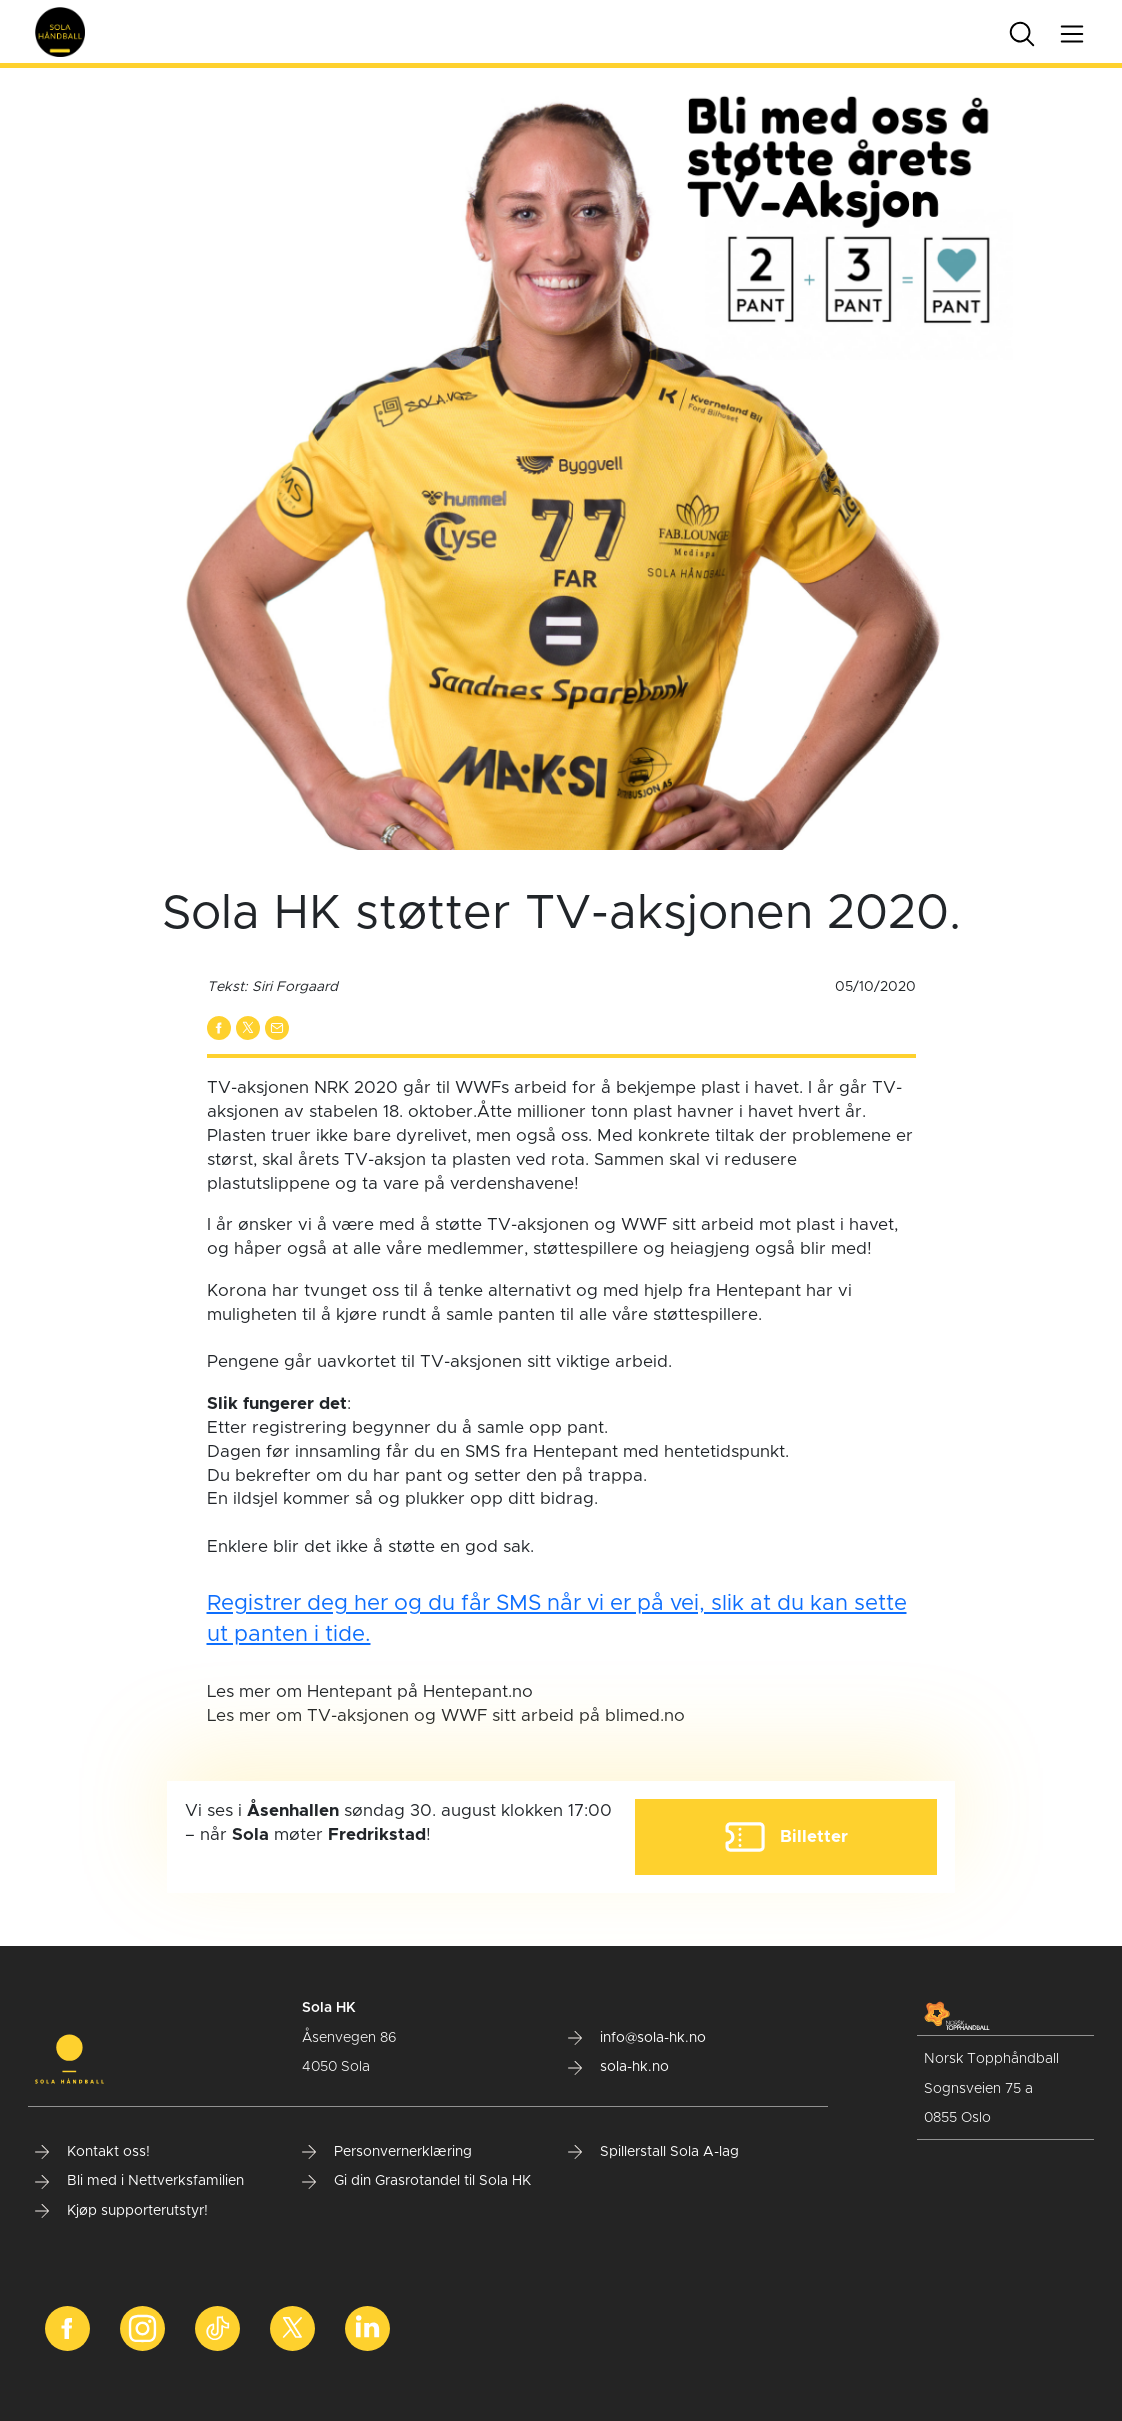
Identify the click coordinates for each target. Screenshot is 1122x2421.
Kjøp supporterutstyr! (121, 2211)
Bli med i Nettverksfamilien (139, 2181)
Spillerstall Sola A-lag (653, 2152)
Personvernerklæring (387, 2152)
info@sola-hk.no (637, 2038)
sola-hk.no (618, 2067)
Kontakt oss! (92, 2152)
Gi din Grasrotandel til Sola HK (416, 2181)
